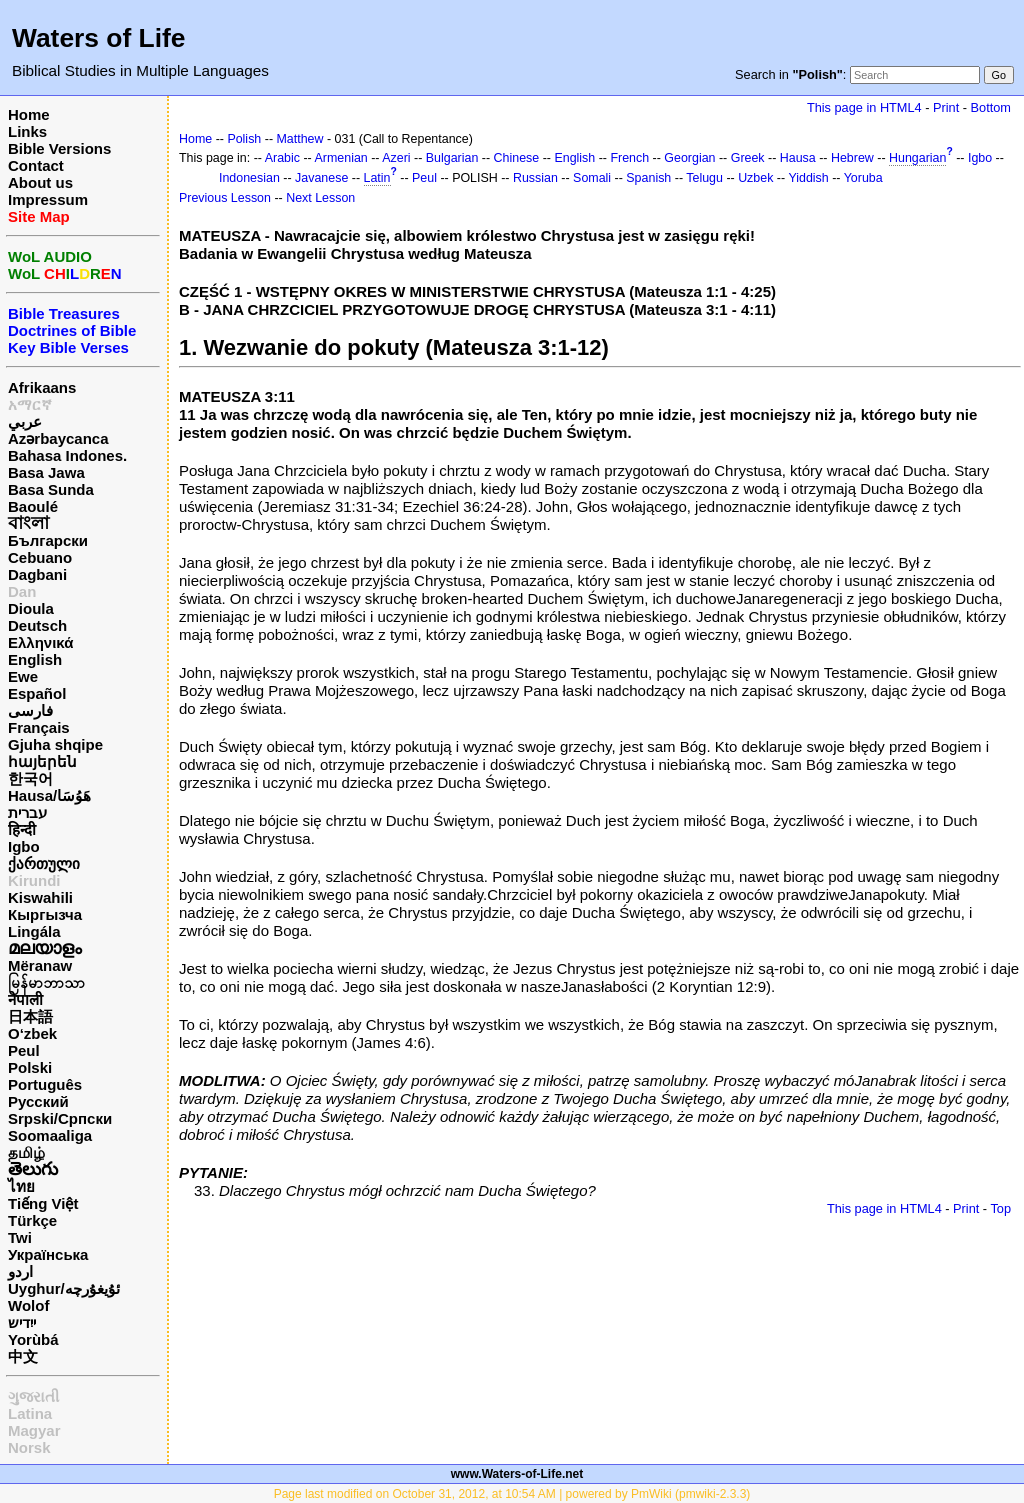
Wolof (28, 1305)
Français (39, 727)
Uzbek (755, 178)
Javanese (321, 178)
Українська (48, 1254)
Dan (22, 591)
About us (40, 182)
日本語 (30, 1016)
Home (29, 114)
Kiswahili (40, 897)
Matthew (299, 139)
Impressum (48, 199)
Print (946, 107)
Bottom (991, 107)
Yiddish (808, 178)
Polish (244, 139)
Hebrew (852, 158)
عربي (25, 421)
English (35, 659)
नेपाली (25, 999)
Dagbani (37, 574)
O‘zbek (32, 1033)
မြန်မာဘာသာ (46, 982)
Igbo (24, 846)
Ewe (23, 676)
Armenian (341, 158)
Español (37, 693)
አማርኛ (30, 404)
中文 (23, 1356)
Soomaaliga (50, 1135)
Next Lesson (320, 198)
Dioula (31, 608)
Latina (30, 1413)
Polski (30, 1067)
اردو (20, 1271)
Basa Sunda (51, 489)
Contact (36, 165)
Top (1000, 1208)
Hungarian (917, 158)
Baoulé (33, 506)
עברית (27, 812)
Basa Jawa (46, 472)
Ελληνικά (40, 642)
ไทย (21, 1186)
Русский (38, 1101)
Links (27, 131)
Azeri (396, 158)
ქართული (44, 863)
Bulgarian (452, 158)
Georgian (689, 158)
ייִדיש (22, 1322)
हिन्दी (22, 829)
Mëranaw (40, 965)
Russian (535, 178)
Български (48, 540)
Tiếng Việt (43, 1203)
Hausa (798, 158)
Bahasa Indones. (67, 455)
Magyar (34, 1430)
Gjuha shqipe (55, 744)
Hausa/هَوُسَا (49, 795)
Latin (377, 178)
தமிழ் (26, 1152)
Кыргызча (45, 914)
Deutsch (37, 625)
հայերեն (42, 761)
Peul (24, 1050)
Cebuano (40, 557)
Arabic (282, 158)
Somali (592, 178)
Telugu (704, 178)
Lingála (34, 931)
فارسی (30, 710)
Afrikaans (42, 387)
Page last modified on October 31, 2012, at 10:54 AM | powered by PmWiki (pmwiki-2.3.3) (512, 1494)
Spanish (648, 178)
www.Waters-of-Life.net (517, 1474)
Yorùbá (33, 1339)
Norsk (29, 1447)
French (629, 158)
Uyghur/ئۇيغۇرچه (64, 1288)
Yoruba (863, 178)
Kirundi (34, 880)
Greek (748, 158)
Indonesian (249, 178)
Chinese (517, 158)
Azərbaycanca (58, 438)
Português (45, 1084)
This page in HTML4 (864, 107)
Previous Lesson (225, 198)
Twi (20, 1237)
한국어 (30, 778)
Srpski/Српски (60, 1118)
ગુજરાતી (33, 1396)
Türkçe (32, 1220)
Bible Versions (59, 148)
